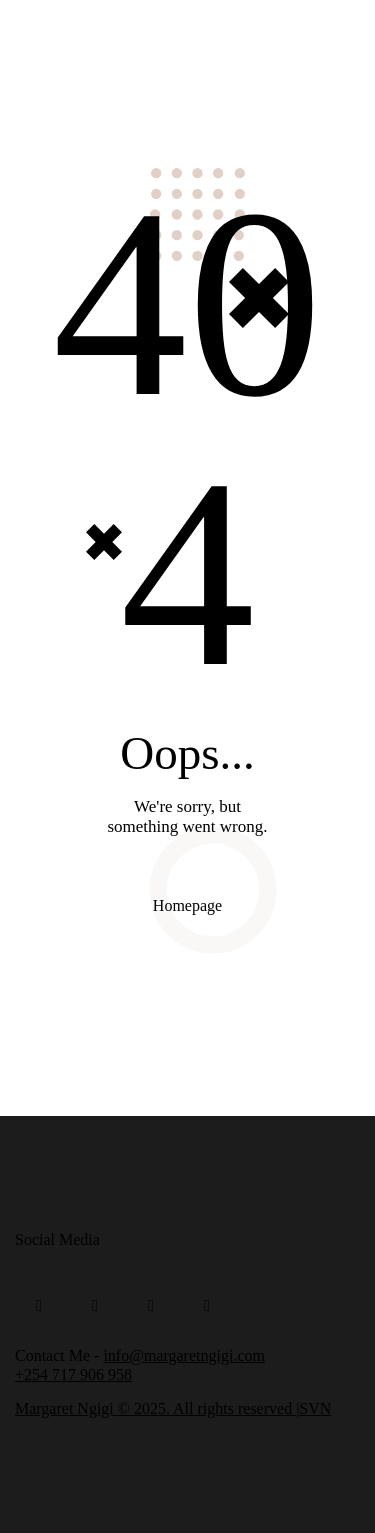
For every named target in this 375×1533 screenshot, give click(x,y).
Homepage (187, 905)
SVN (315, 1408)
